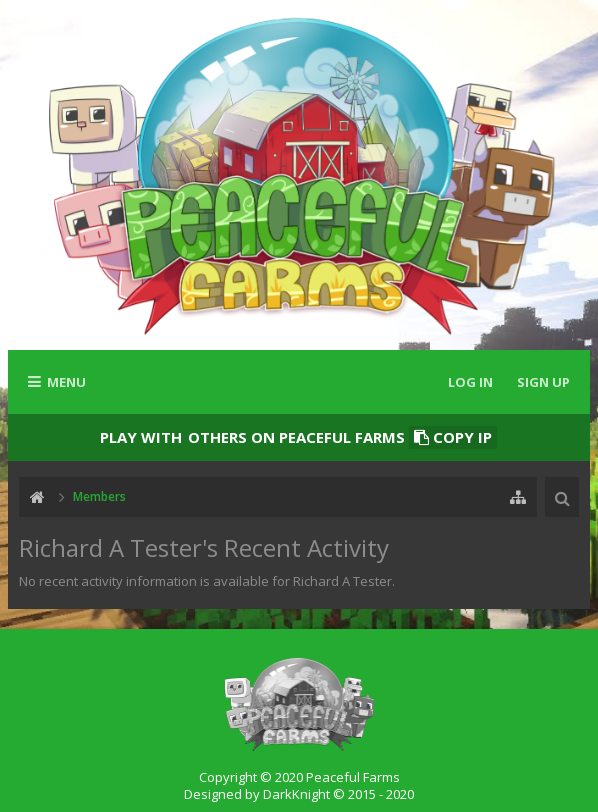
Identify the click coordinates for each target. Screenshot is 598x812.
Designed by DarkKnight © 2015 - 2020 (299, 794)
